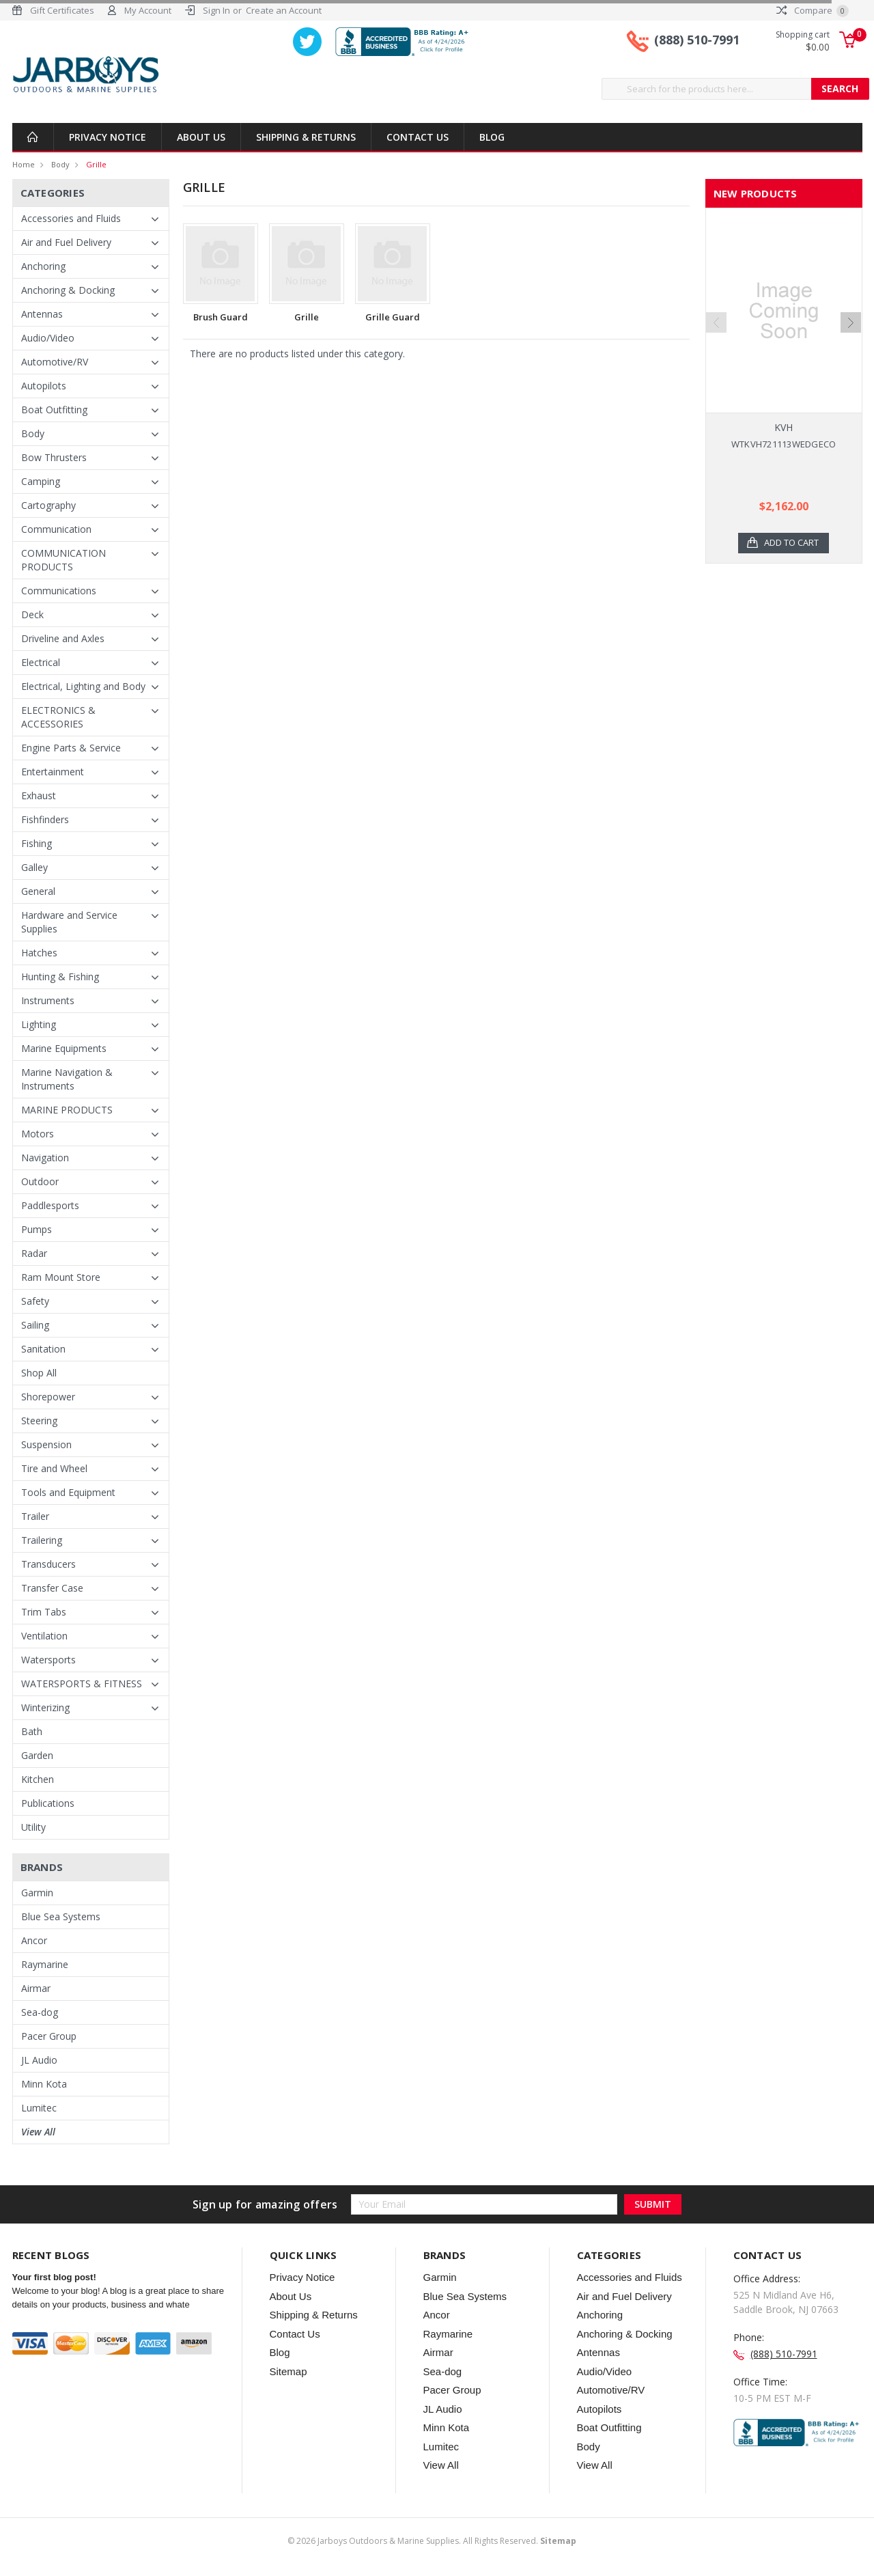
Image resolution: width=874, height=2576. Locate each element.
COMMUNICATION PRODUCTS (63, 559)
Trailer (35, 1516)
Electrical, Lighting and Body (83, 686)
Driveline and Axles (62, 638)
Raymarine (44, 1964)
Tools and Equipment (68, 1492)
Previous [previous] (716, 322)
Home (23, 164)
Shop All (39, 1372)
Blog (492, 136)
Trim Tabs (43, 1611)
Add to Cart (792, 543)
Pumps (36, 1229)
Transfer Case (52, 1587)
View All (38, 2131)
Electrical (40, 662)
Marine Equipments (64, 1048)
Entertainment (52, 771)
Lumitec (39, 2107)
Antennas (42, 313)
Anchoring (43, 266)
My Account (147, 10)
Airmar (36, 1988)
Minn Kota (44, 2083)
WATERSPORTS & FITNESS (81, 1683)
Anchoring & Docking (68, 289)
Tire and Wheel (54, 1468)
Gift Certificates (62, 10)
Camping (40, 481)
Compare (812, 10)
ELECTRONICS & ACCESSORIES (58, 717)
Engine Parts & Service (71, 747)
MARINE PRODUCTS (67, 1109)
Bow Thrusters (54, 457)
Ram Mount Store (60, 1277)
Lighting (38, 1024)
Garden (37, 1755)
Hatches (39, 952)
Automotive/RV (54, 361)
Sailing (35, 1324)
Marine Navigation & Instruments (67, 1079)
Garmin (37, 1892)
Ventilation (44, 1635)
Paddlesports (50, 1205)
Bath (31, 1731)
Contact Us (417, 136)
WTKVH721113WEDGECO (783, 444)
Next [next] (851, 322)
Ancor (34, 1940)
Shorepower (48, 1396)
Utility (33, 1826)
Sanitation (43, 1348)
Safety (35, 1300)
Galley (34, 867)
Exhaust (38, 795)
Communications (58, 590)
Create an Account (284, 10)
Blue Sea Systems (60, 1916)
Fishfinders (45, 819)
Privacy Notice (107, 136)
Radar (34, 1253)
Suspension (46, 1444)
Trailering (41, 1540)
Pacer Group (48, 2036)
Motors (37, 1133)
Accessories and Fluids (71, 218)
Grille (96, 164)
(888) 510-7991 (696, 39)
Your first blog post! (54, 2277)
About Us (201, 136)
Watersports (48, 1659)
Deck (32, 614)
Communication (56, 529)
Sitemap (288, 2371)
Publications (47, 1803)
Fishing (36, 843)
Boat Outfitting (54, 409)
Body (60, 164)
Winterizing (45, 1707)
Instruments (47, 1000)
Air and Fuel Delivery (66, 242)
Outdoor (40, 1181)
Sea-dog (39, 2012)
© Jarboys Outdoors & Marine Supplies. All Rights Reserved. (431, 2541)
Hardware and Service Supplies (69, 922)
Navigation (45, 1157)
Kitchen (37, 1779)
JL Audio (39, 2059)
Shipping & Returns (306, 136)
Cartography (48, 505)
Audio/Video (47, 337)
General (38, 891)
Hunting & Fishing (60, 976)
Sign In (216, 10)
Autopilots (43, 385)
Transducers (48, 1563)
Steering (39, 1420)
